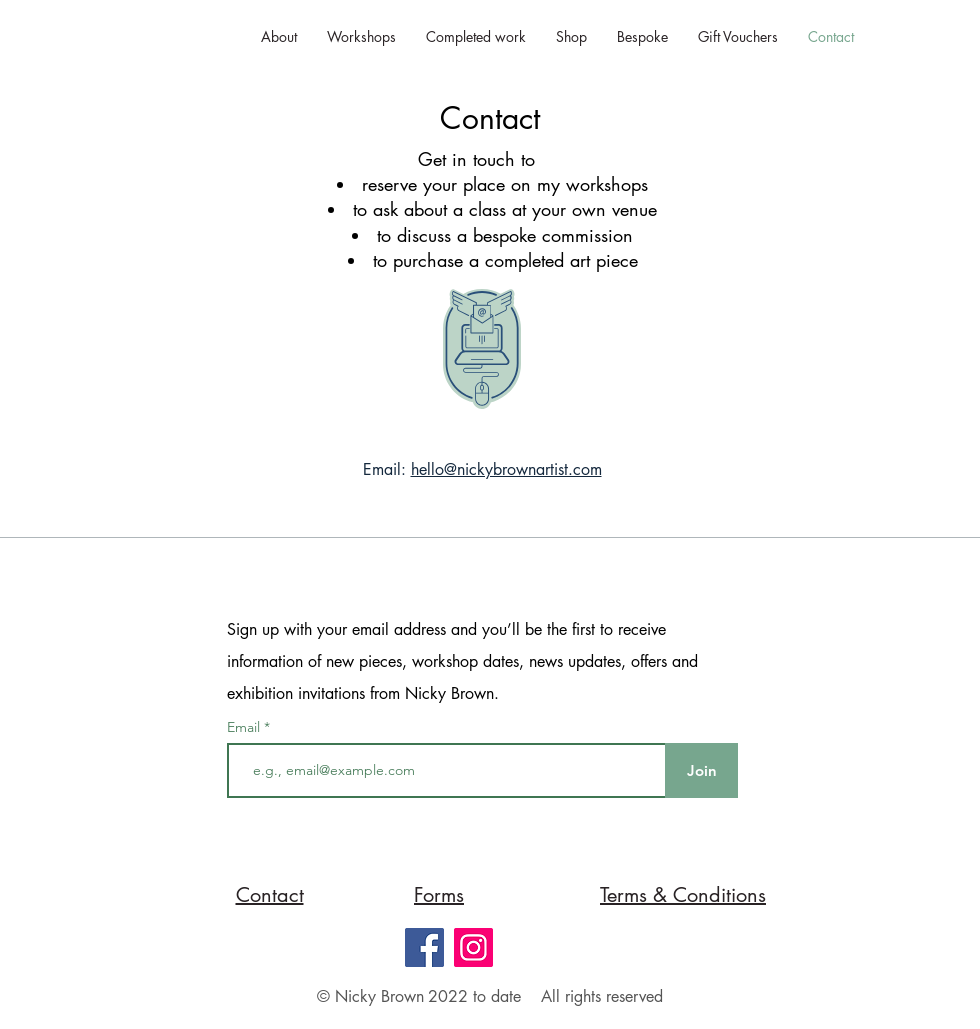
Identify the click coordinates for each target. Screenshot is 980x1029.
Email (245, 727)
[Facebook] (424, 947)
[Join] (701, 770)
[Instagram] (473, 947)
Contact (490, 118)
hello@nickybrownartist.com (506, 469)
